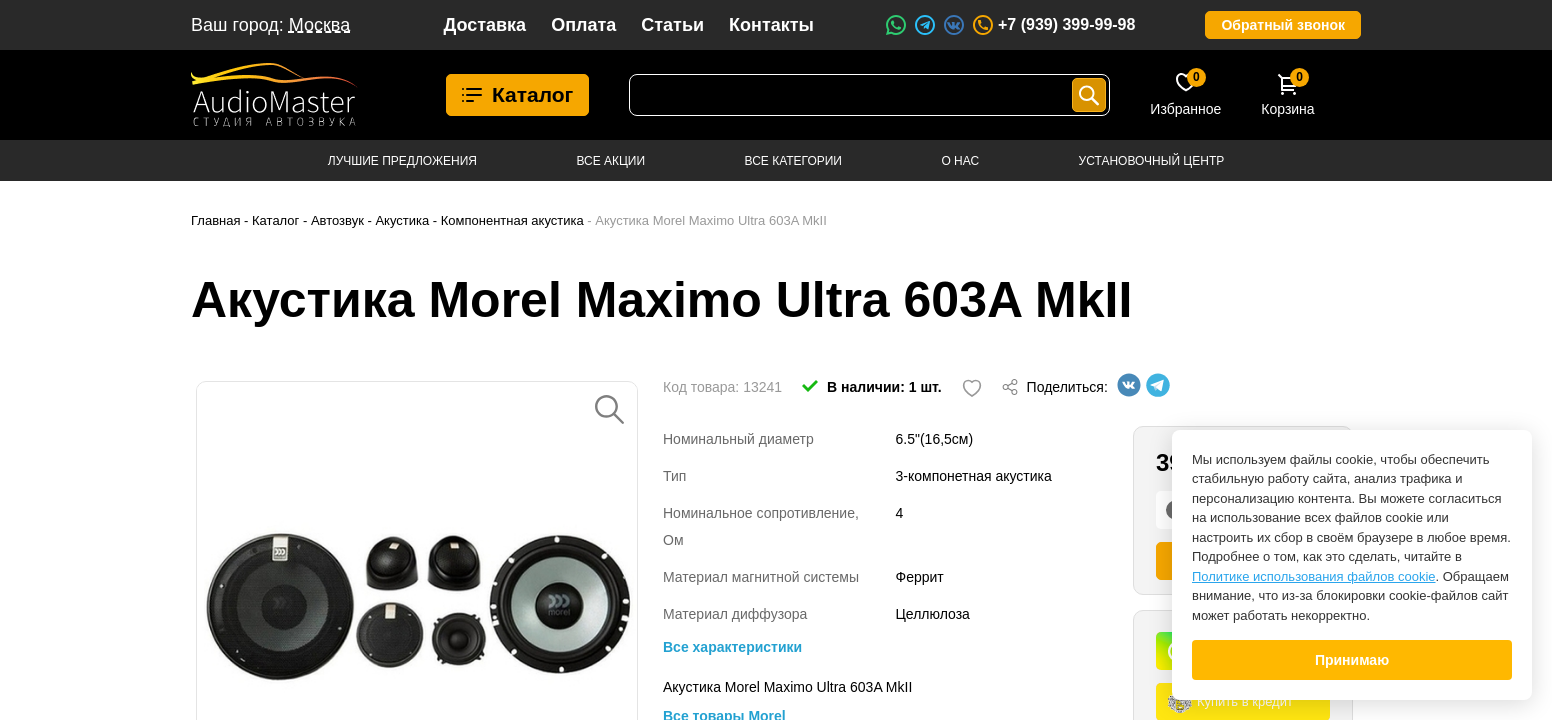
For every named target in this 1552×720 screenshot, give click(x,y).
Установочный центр (1152, 161)
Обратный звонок (1283, 25)
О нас (960, 161)
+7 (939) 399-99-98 (1053, 25)
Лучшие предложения (402, 161)
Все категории (793, 161)
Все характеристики (732, 647)
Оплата (583, 25)
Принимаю (1352, 660)
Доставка (484, 25)
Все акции (610, 161)
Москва (319, 25)
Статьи (672, 25)
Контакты (771, 25)
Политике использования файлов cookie (1314, 576)
